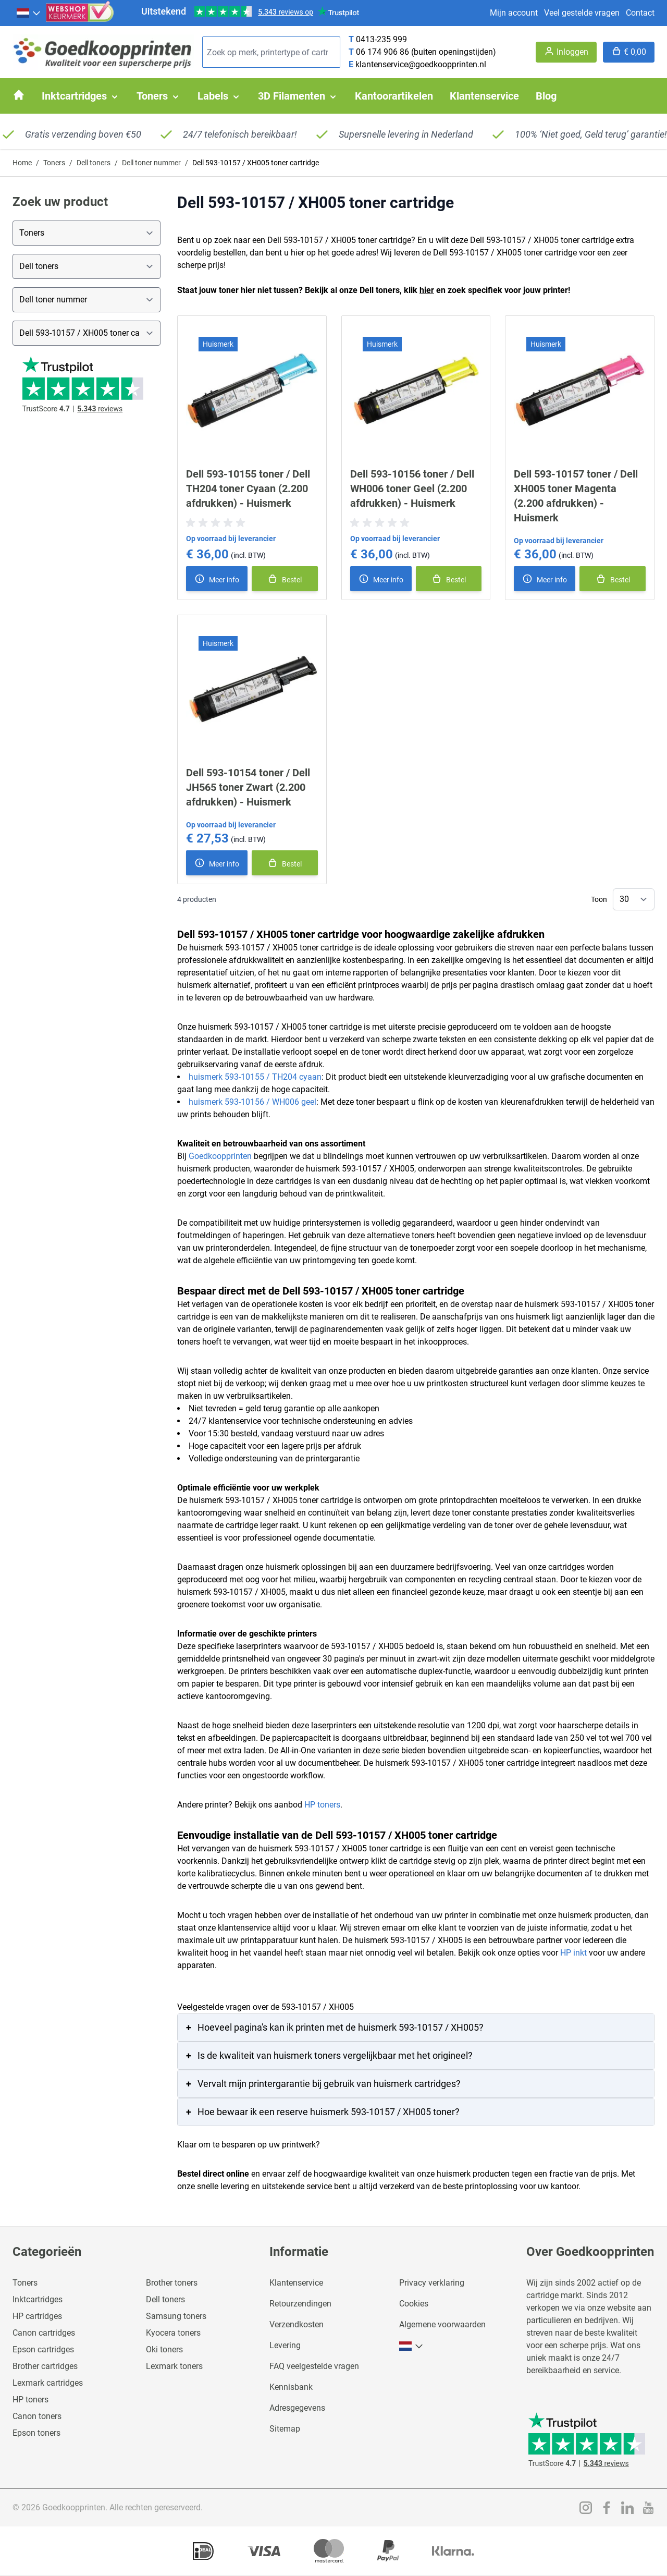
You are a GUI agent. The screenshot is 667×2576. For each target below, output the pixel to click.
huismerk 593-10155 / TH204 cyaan (255, 1077)
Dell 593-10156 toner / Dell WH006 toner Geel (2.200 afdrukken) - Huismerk (412, 488)
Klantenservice (296, 2283)
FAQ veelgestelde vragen (314, 2366)
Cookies (413, 2304)
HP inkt (573, 1953)
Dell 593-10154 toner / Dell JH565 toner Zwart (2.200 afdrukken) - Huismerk (248, 787)
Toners (54, 162)
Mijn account (514, 13)
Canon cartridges (44, 2333)
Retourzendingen (300, 2304)
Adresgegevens (297, 2408)
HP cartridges (37, 2316)
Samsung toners (176, 2316)
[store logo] (103, 52)
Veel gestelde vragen (582, 13)
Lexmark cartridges (48, 2383)
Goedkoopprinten (220, 1156)
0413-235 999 (381, 39)
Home (22, 162)
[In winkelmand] (285, 578)
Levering (285, 2345)
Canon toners (37, 2416)
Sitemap (284, 2429)
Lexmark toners (174, 2366)
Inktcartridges (38, 2299)
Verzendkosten (296, 2324)
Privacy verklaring (431, 2283)
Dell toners (93, 162)
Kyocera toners (173, 2333)
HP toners (322, 1805)
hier (426, 290)
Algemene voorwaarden (442, 2324)
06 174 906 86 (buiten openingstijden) (426, 52)
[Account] (566, 52)
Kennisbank (291, 2387)
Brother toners (171, 2283)
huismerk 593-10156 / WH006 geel (252, 1102)
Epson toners (36, 2433)
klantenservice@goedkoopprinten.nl (420, 64)
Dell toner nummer (151, 162)
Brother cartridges (45, 2366)
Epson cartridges (43, 2349)
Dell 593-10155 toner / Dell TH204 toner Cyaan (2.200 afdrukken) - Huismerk (248, 488)
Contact (640, 13)
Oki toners (164, 2349)
